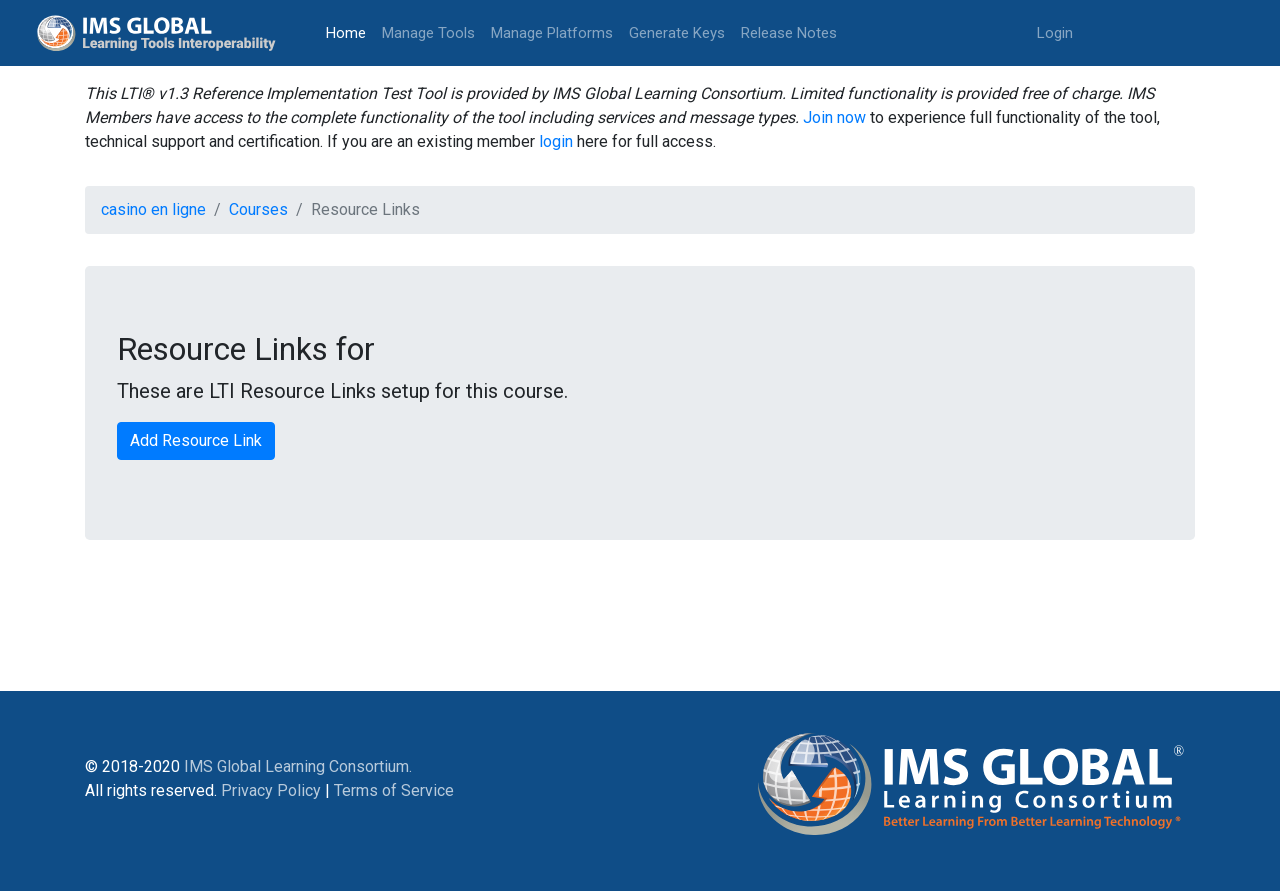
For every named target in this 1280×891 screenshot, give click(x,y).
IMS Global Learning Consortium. (298, 766)
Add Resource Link (196, 440)
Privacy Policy (271, 790)
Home (350, 31)
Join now (834, 117)
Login (1055, 33)
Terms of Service (394, 790)
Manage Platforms (552, 33)
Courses (258, 209)
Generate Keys (677, 33)
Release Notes (789, 33)
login (556, 141)
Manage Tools (428, 33)
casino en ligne (153, 209)
